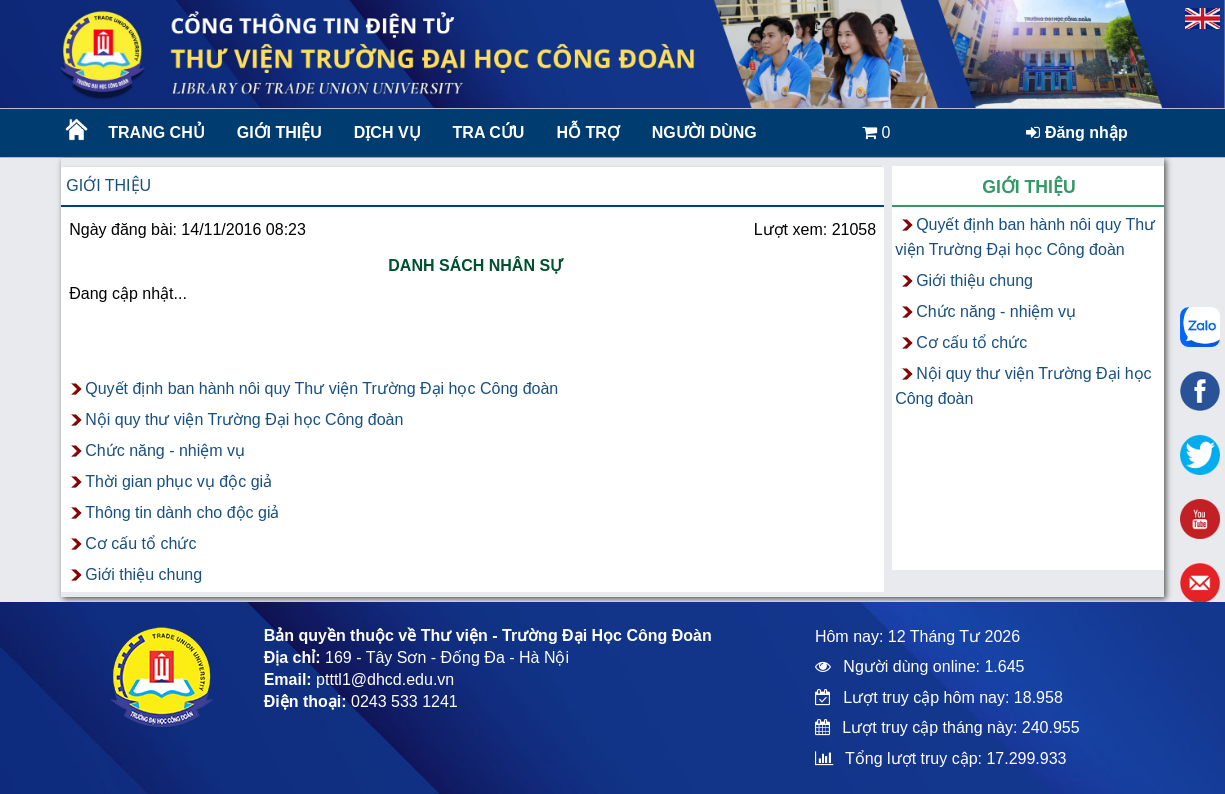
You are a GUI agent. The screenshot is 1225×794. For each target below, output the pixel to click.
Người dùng (704, 132)
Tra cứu (489, 132)
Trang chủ (156, 132)
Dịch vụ (387, 132)
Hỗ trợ (587, 132)
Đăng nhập (1076, 132)
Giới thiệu (279, 132)
